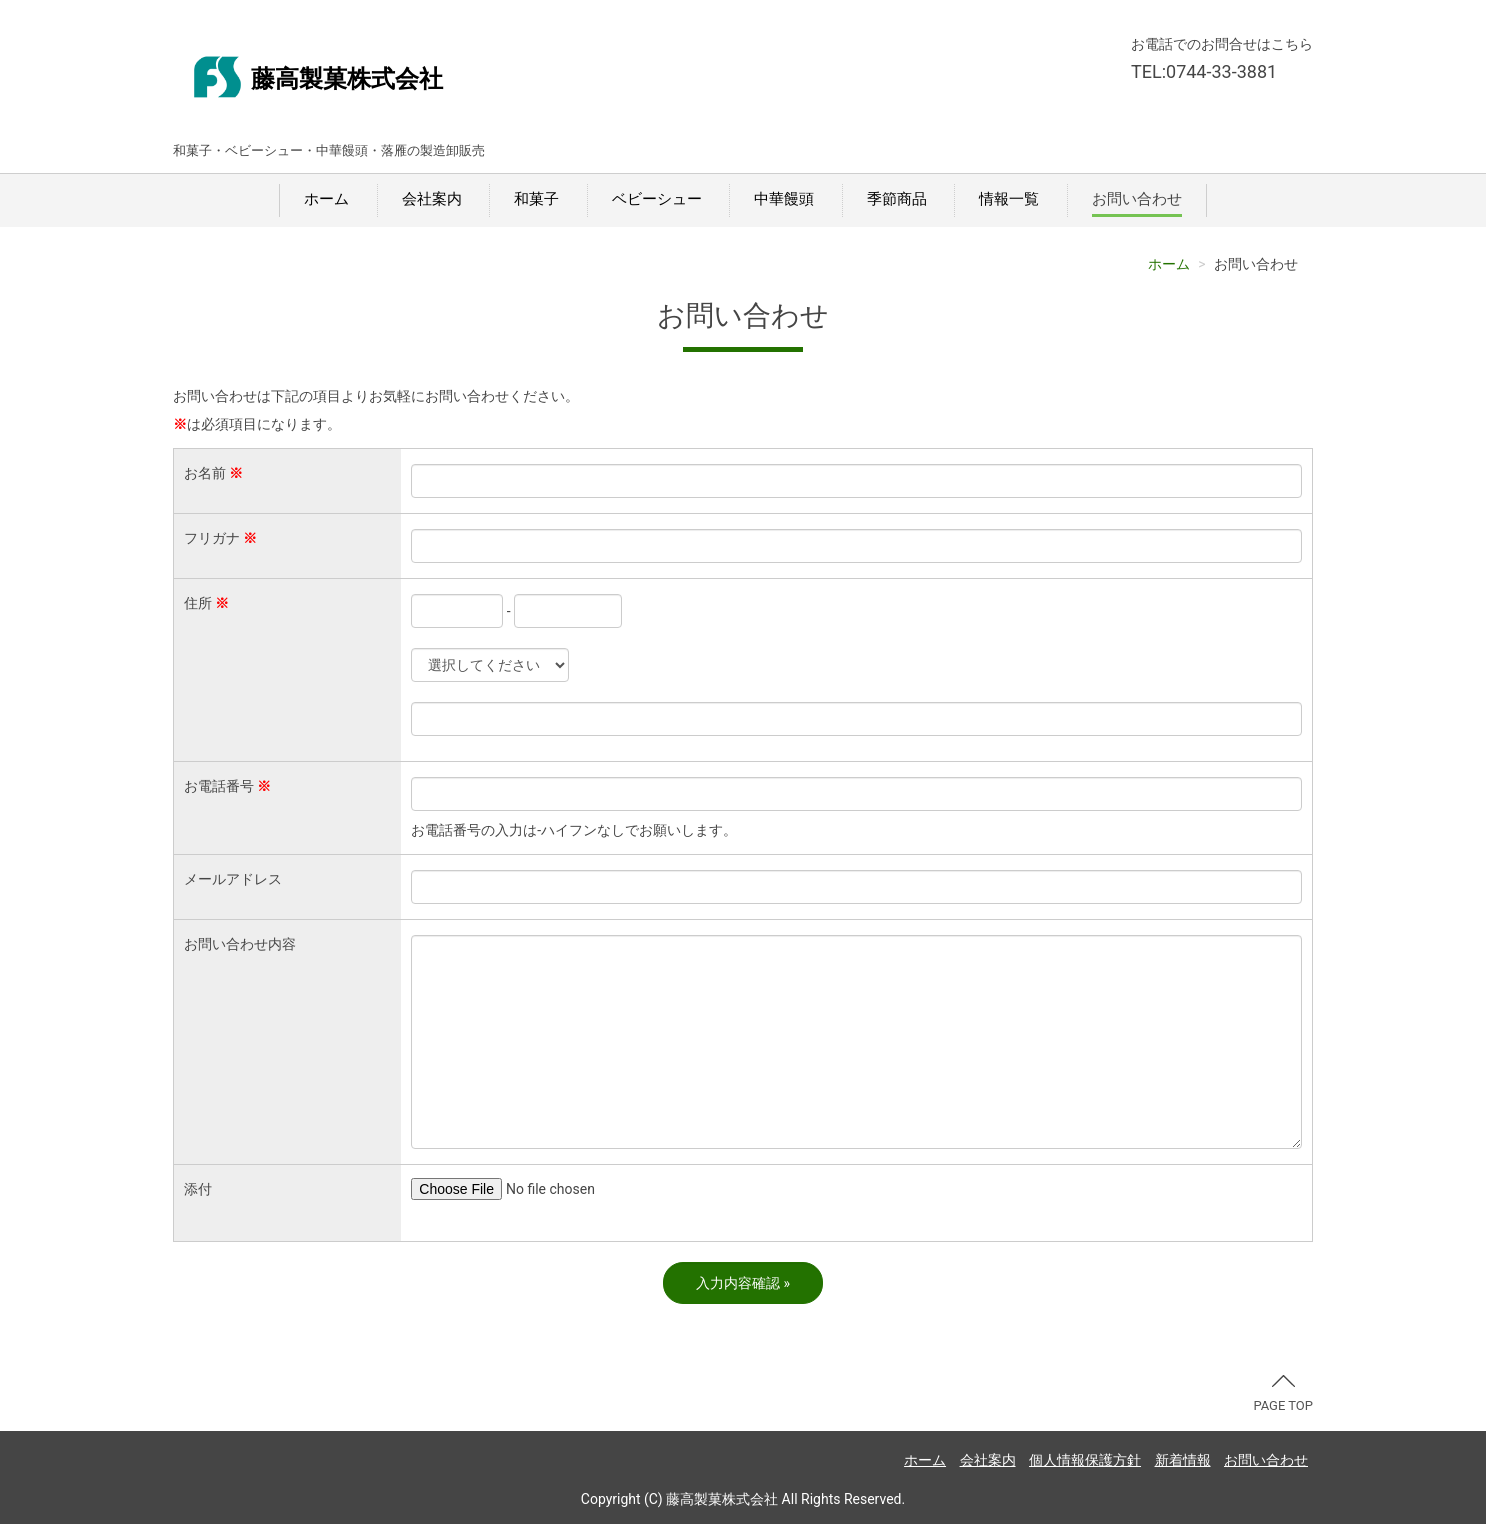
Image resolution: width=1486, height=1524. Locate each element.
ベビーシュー (657, 199)
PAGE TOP (1283, 1394)
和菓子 (536, 199)
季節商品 (897, 199)
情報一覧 (1009, 199)
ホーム (326, 199)
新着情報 (1183, 1460)
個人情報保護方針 (1085, 1460)
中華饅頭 (784, 199)
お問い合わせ (1137, 199)
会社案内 (432, 199)
